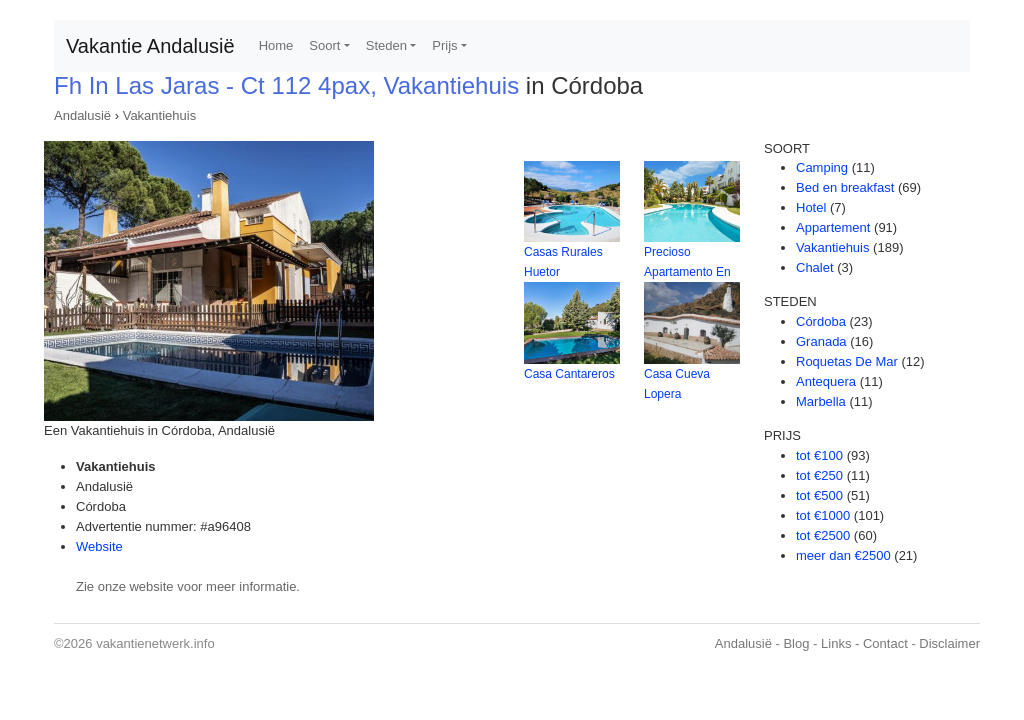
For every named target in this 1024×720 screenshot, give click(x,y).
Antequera (826, 381)
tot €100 (819, 455)
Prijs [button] (444, 45)
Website (99, 546)
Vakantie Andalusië (150, 46)
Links (836, 643)
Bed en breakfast (845, 187)
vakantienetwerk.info (155, 643)
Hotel (811, 207)
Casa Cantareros (569, 374)
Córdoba (821, 321)
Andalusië (82, 115)
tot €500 (819, 495)
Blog (796, 643)
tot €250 (819, 475)
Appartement (833, 227)
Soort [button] (324, 45)
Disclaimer (949, 643)
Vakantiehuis (159, 115)
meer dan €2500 (843, 555)
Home (276, 45)
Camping (822, 167)
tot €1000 (823, 515)
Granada (821, 341)
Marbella (821, 401)
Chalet (815, 267)
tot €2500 (823, 535)
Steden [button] (386, 45)
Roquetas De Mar (847, 361)
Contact (885, 643)
